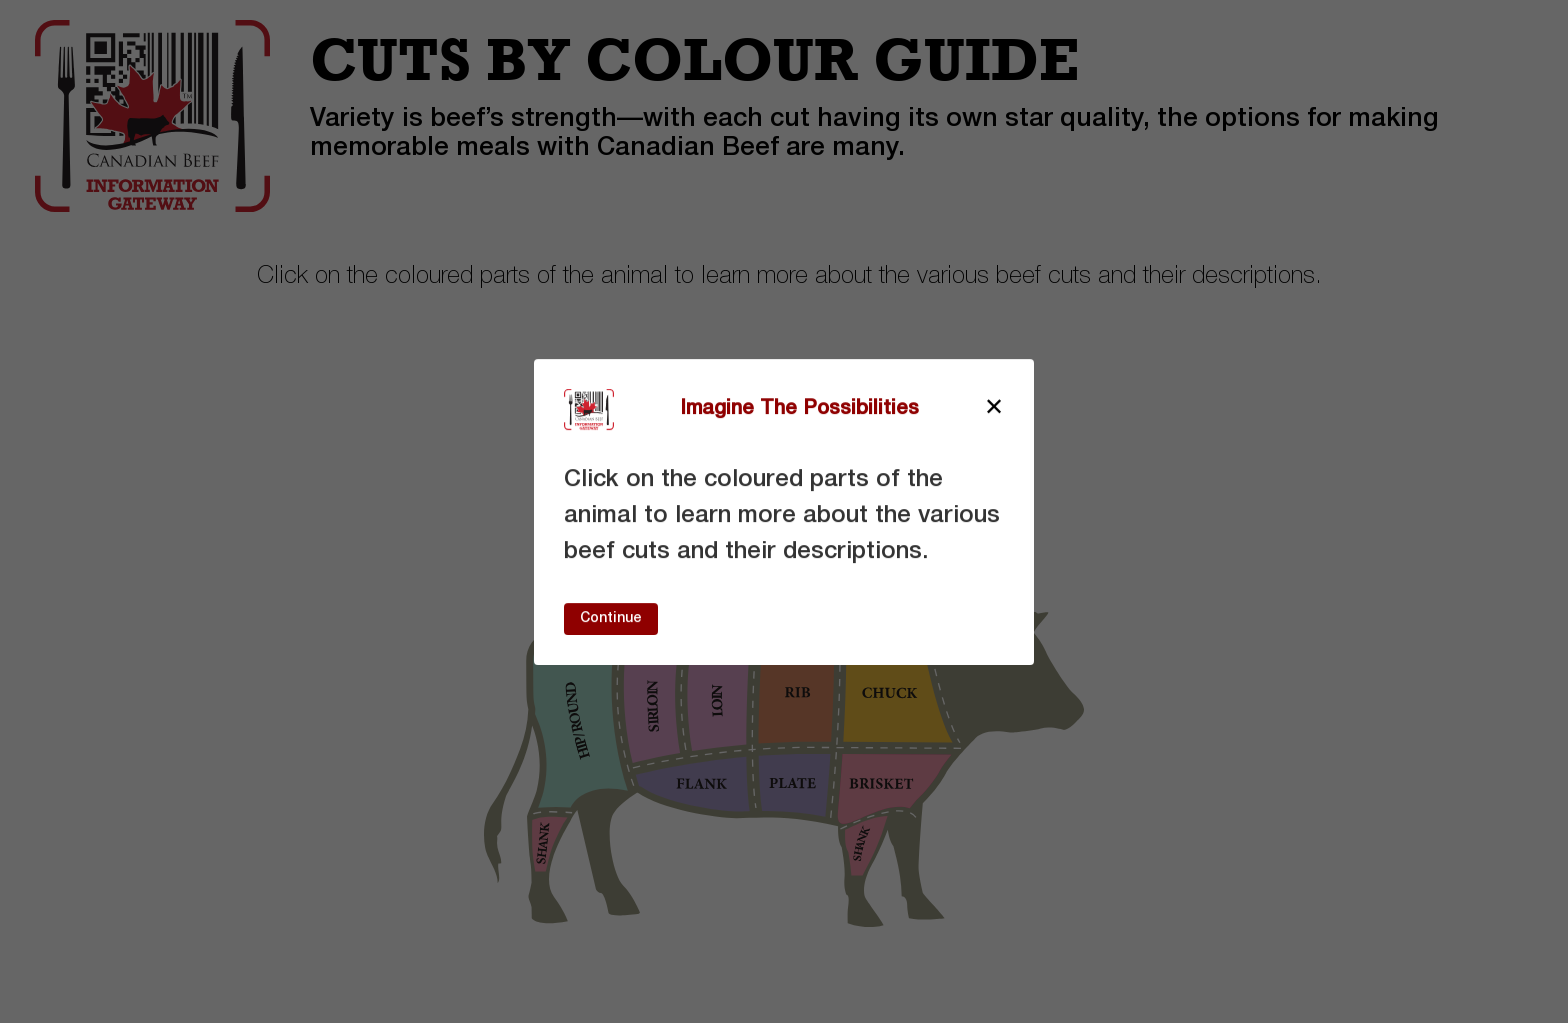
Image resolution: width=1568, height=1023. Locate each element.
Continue (611, 617)
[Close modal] (994, 408)
